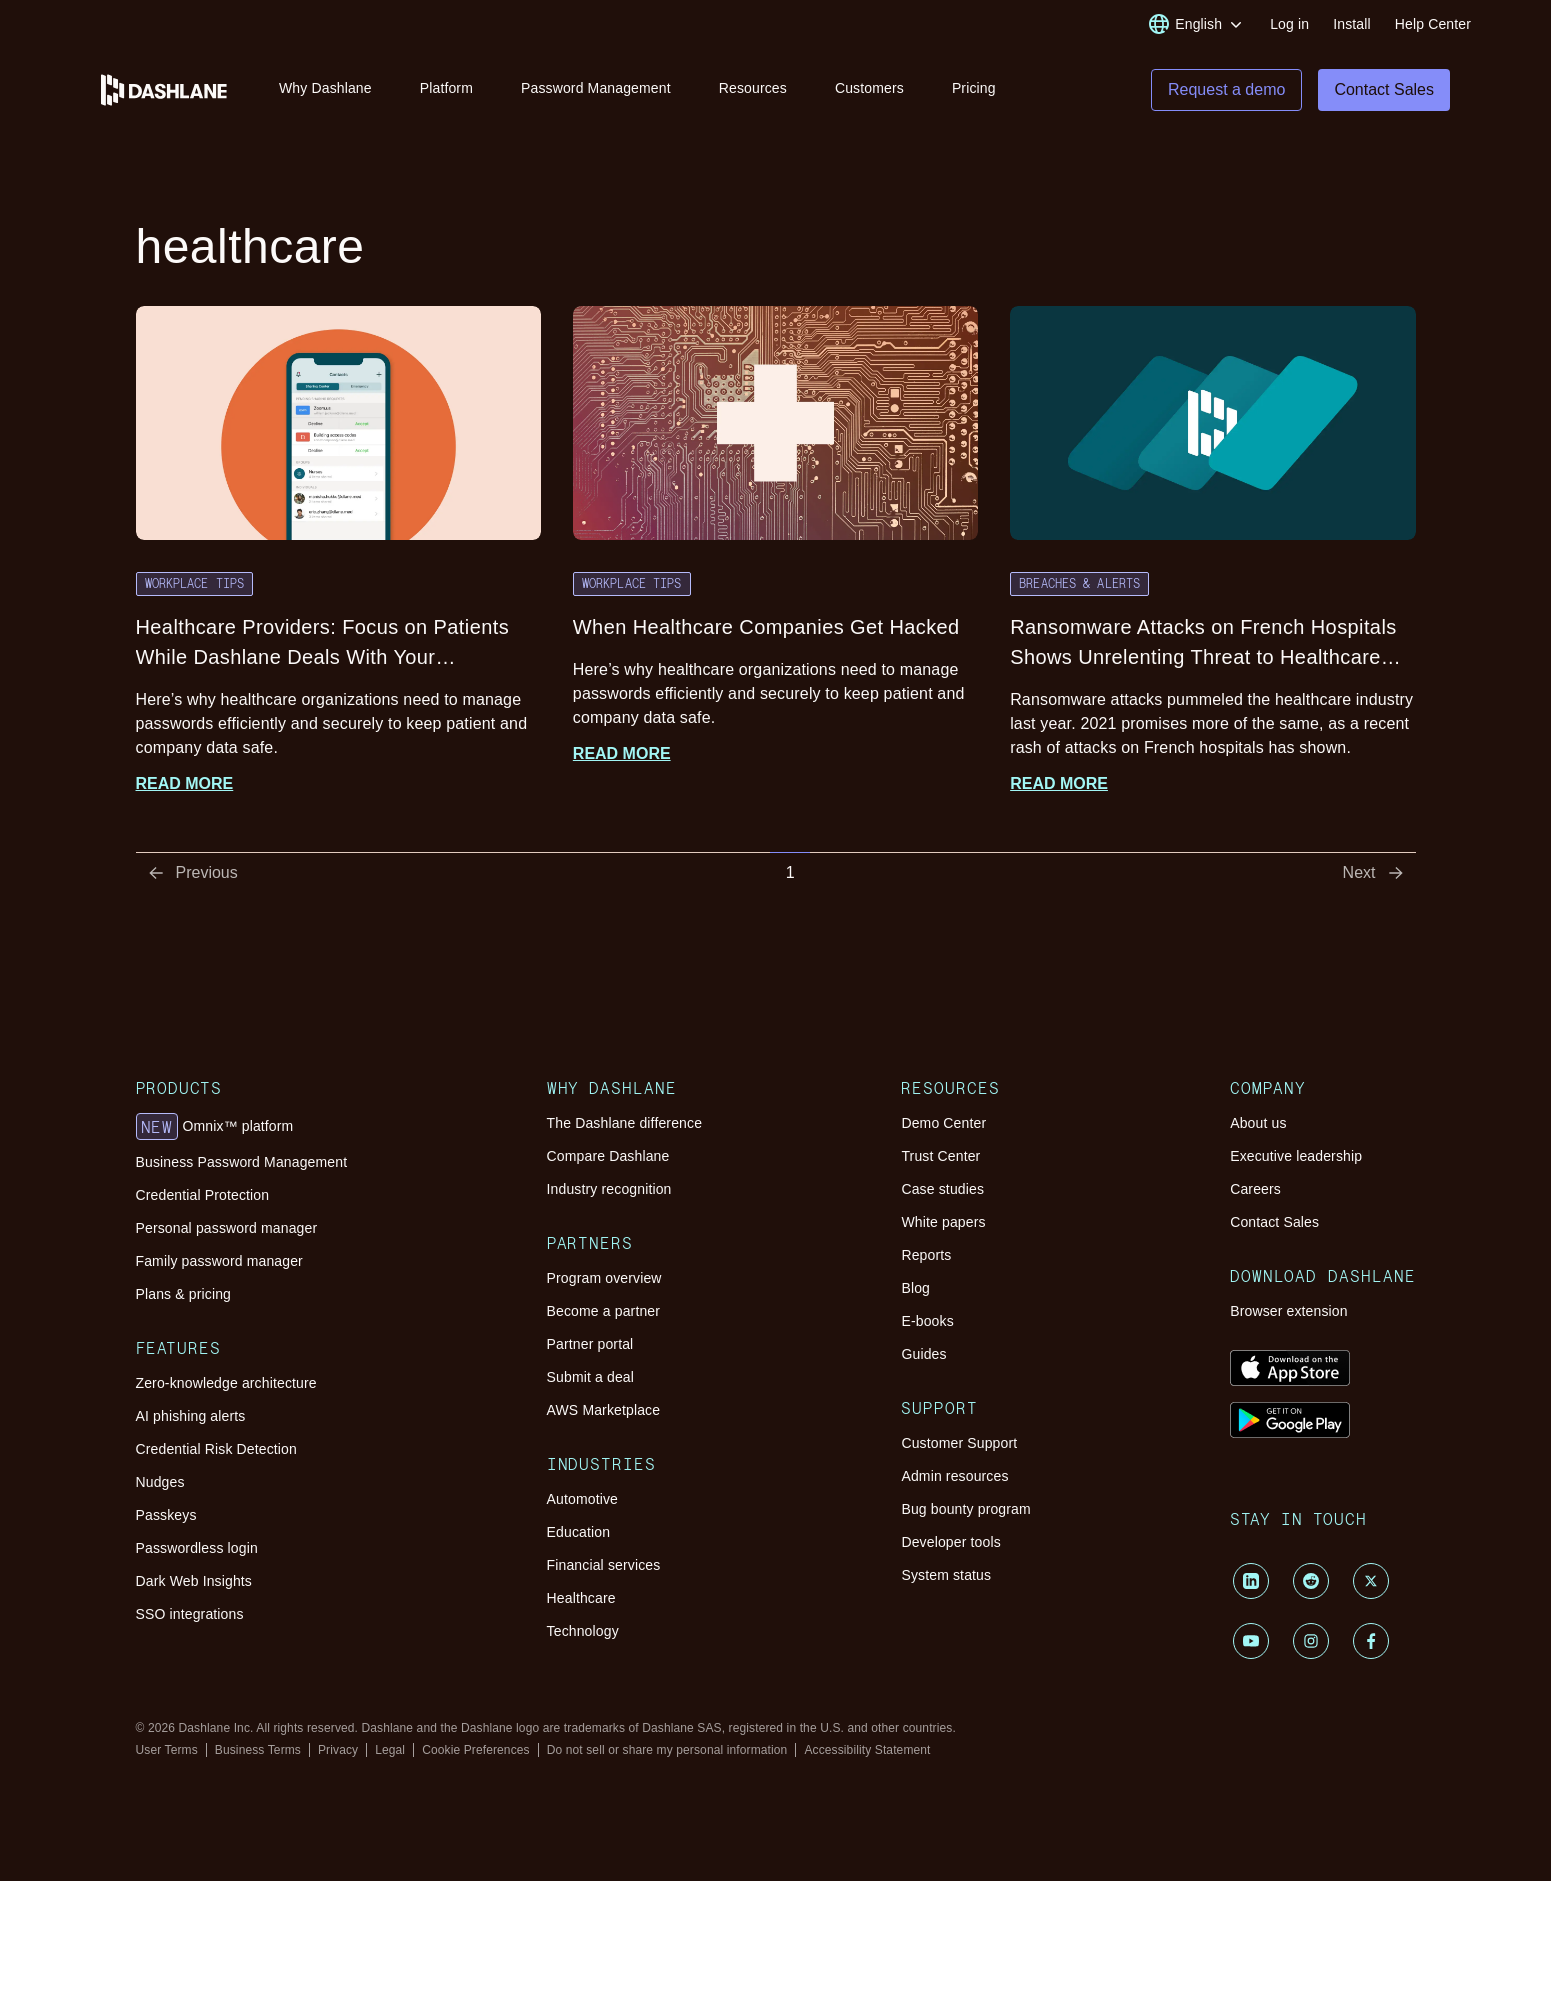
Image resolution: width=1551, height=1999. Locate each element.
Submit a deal (590, 1380)
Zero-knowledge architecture (226, 1386)
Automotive (582, 1502)
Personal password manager (227, 1231)
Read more (185, 786)
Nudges (160, 1485)
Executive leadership (1296, 1159)
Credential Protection (203, 1198)
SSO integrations (190, 1617)
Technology (583, 1634)
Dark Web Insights (194, 1584)
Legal (390, 1753)
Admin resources (954, 1479)
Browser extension (1289, 1314)
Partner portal (590, 1347)
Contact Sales (1274, 1225)
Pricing (974, 88)
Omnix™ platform (215, 1130)
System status (946, 1578)
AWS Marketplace (604, 1413)
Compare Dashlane (608, 1159)
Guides (923, 1357)
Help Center (1433, 24)
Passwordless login (197, 1551)
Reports (926, 1258)
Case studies (942, 1192)
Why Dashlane (325, 88)
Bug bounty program (965, 1512)
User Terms (167, 1753)
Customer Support (959, 1446)
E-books (927, 1324)
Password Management (596, 88)
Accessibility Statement (867, 1753)
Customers (869, 88)
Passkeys (166, 1518)
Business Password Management (242, 1165)
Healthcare (581, 1601)
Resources (753, 88)
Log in (1289, 24)
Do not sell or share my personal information (667, 1753)
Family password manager (219, 1264)
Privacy (338, 1753)
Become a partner (604, 1314)
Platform (446, 88)
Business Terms (258, 1753)
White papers (943, 1225)
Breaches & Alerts (1079, 586)
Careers (1255, 1192)
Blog (915, 1291)
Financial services (604, 1568)
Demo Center (943, 1126)
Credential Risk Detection (216, 1452)
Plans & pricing (183, 1297)
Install (1352, 24)
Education (579, 1535)
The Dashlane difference (625, 1126)
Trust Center (940, 1159)
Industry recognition (609, 1192)
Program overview (604, 1281)
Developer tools (950, 1545)
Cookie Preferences (476, 1753)
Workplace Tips (195, 586)
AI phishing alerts (191, 1419)
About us (1258, 1126)
